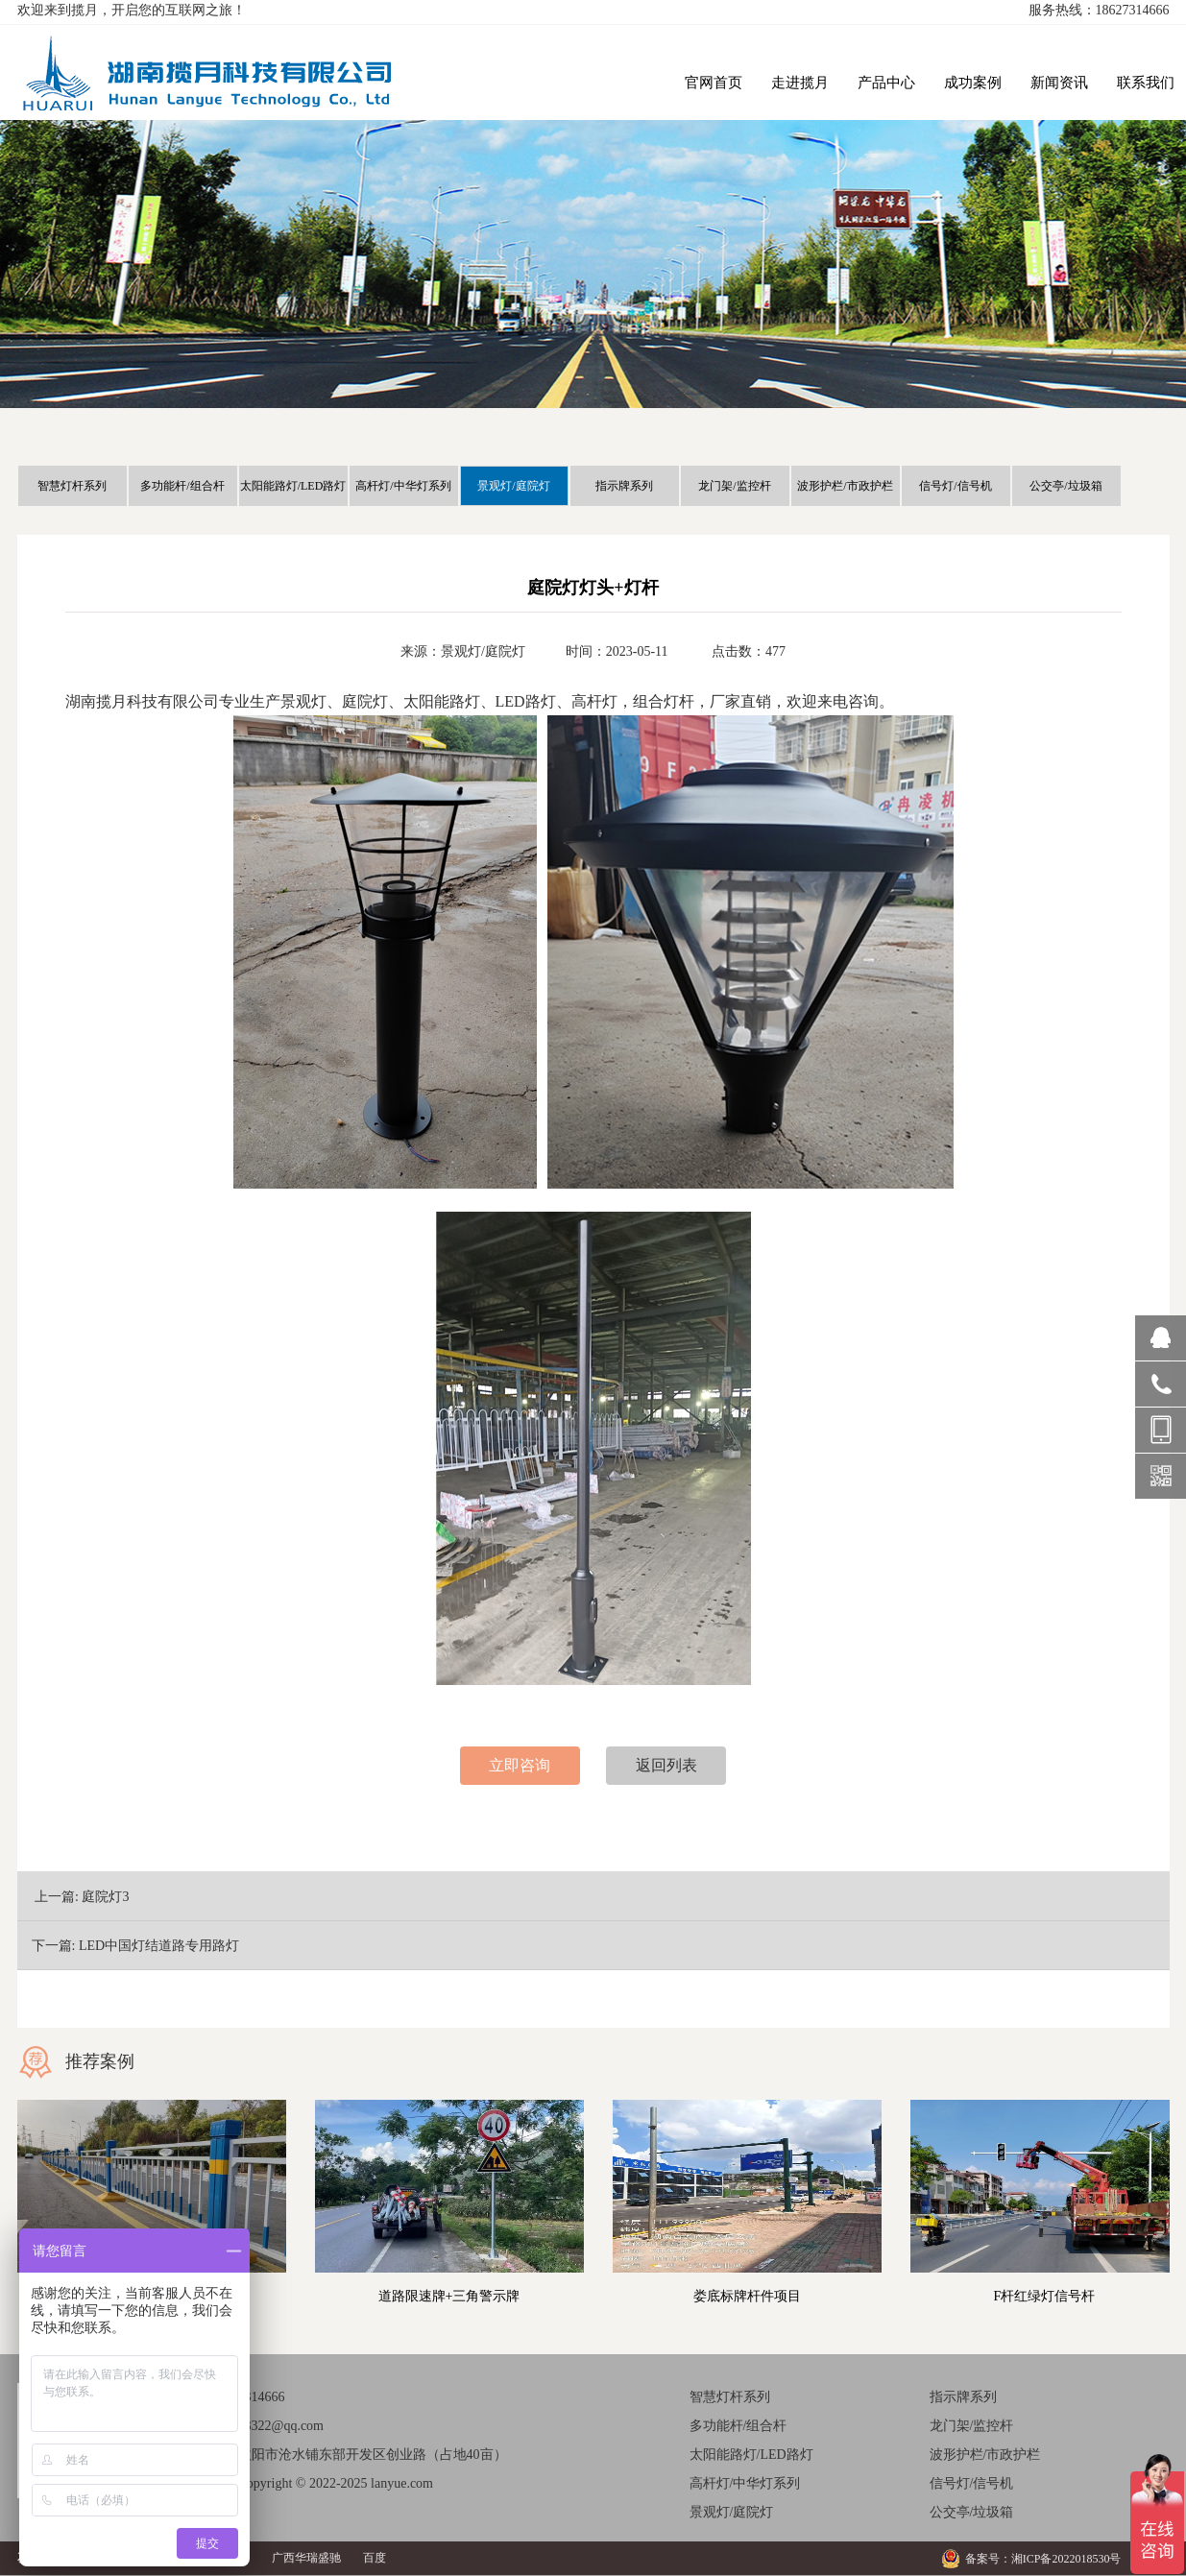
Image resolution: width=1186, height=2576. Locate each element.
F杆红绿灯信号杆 (1045, 2296)
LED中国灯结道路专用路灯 (159, 1945)
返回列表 (666, 1765)
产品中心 (886, 82)
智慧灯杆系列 (72, 486)
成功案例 (973, 82)
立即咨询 (519, 1765)
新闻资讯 (1059, 82)
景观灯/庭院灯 (513, 486)
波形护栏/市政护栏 (844, 486)
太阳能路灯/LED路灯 (293, 486)
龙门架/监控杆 (734, 486)
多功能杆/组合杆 (182, 486)
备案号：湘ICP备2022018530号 (1043, 2558)
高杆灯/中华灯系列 (402, 486)
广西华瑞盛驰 (306, 2557)
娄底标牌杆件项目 (747, 2296)
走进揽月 (800, 82)
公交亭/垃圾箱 (1065, 486)
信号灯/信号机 (955, 486)
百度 (374, 2557)
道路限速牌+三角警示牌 (449, 2296)
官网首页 (713, 82)
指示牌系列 (624, 486)
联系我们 (1145, 82)
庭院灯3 (105, 1897)
